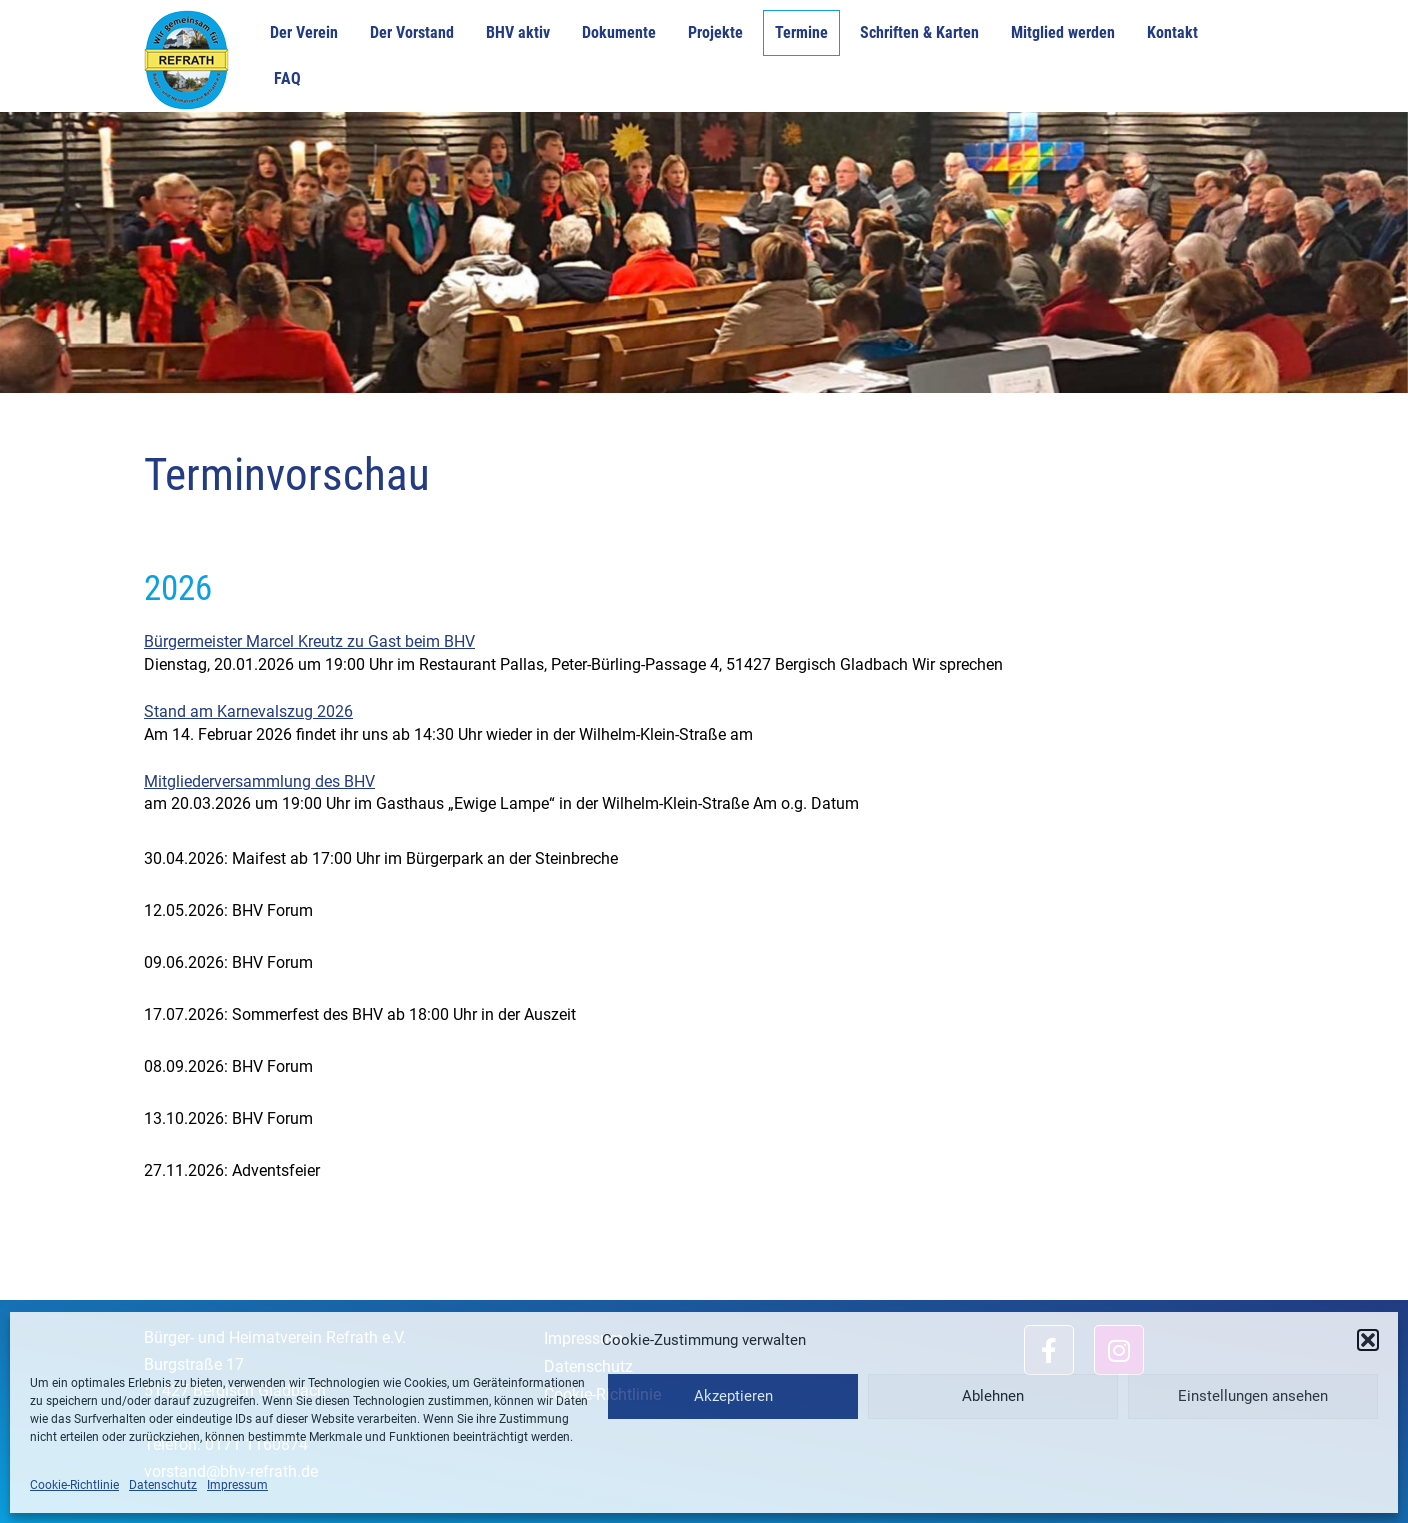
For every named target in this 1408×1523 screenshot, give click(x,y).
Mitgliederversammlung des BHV (259, 781)
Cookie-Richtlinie (74, 1485)
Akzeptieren (733, 1396)
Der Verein (304, 32)
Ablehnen (993, 1396)
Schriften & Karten (919, 32)
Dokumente (619, 32)
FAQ (287, 78)
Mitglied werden (1063, 32)
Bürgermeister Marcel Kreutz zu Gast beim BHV (309, 641)
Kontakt (1172, 32)
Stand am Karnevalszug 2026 (248, 711)
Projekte (715, 32)
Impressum (237, 1485)
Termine (801, 32)
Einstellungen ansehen (1253, 1396)
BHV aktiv (518, 32)
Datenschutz (163, 1485)
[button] (1368, 1340)
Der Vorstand (412, 32)
